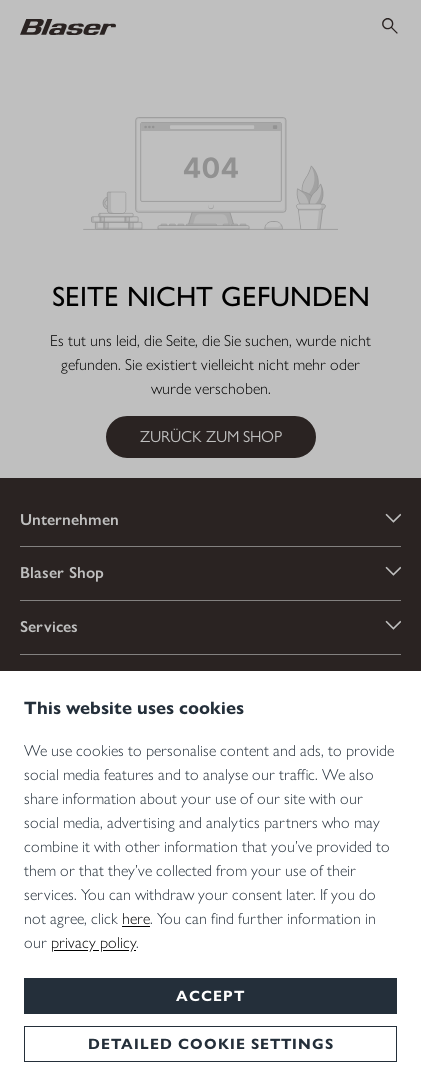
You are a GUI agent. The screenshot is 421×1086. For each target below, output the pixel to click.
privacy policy (93, 941)
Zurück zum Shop (211, 436)
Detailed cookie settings (211, 1044)
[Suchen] (390, 26)
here (136, 917)
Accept (210, 996)
